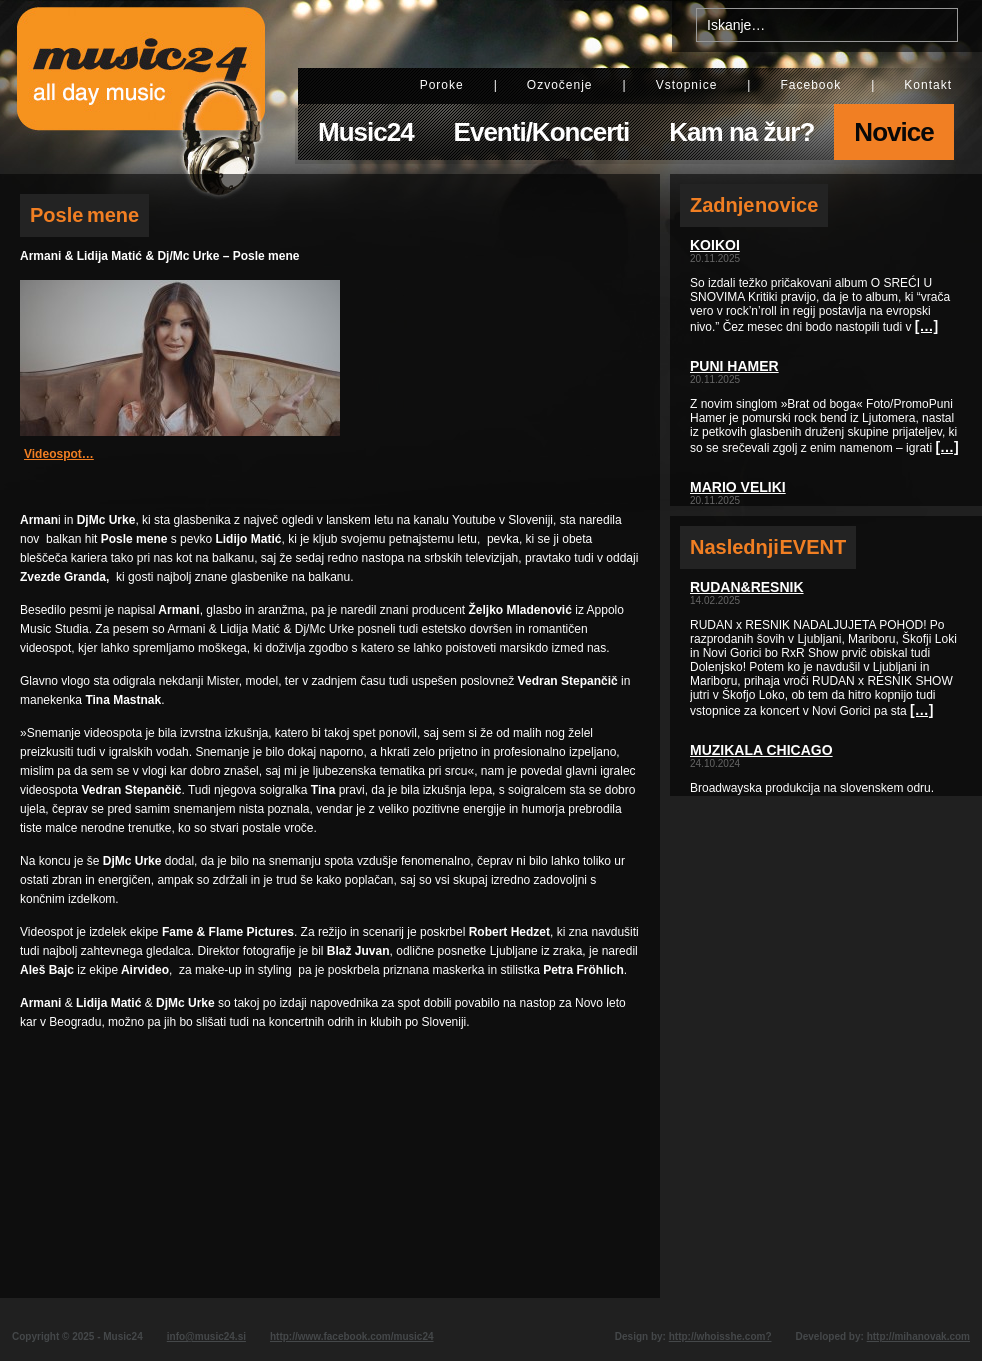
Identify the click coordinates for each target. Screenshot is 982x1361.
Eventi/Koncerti (542, 132)
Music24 (366, 132)
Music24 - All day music (141, 87)
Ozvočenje (560, 85)
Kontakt (928, 85)
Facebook (810, 85)
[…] (926, 326)
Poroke (442, 85)
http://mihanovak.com (918, 1336)
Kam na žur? (741, 132)
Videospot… (59, 454)
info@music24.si (206, 1336)
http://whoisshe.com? (720, 1336)
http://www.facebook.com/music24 (352, 1336)
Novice (893, 132)
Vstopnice (687, 85)
